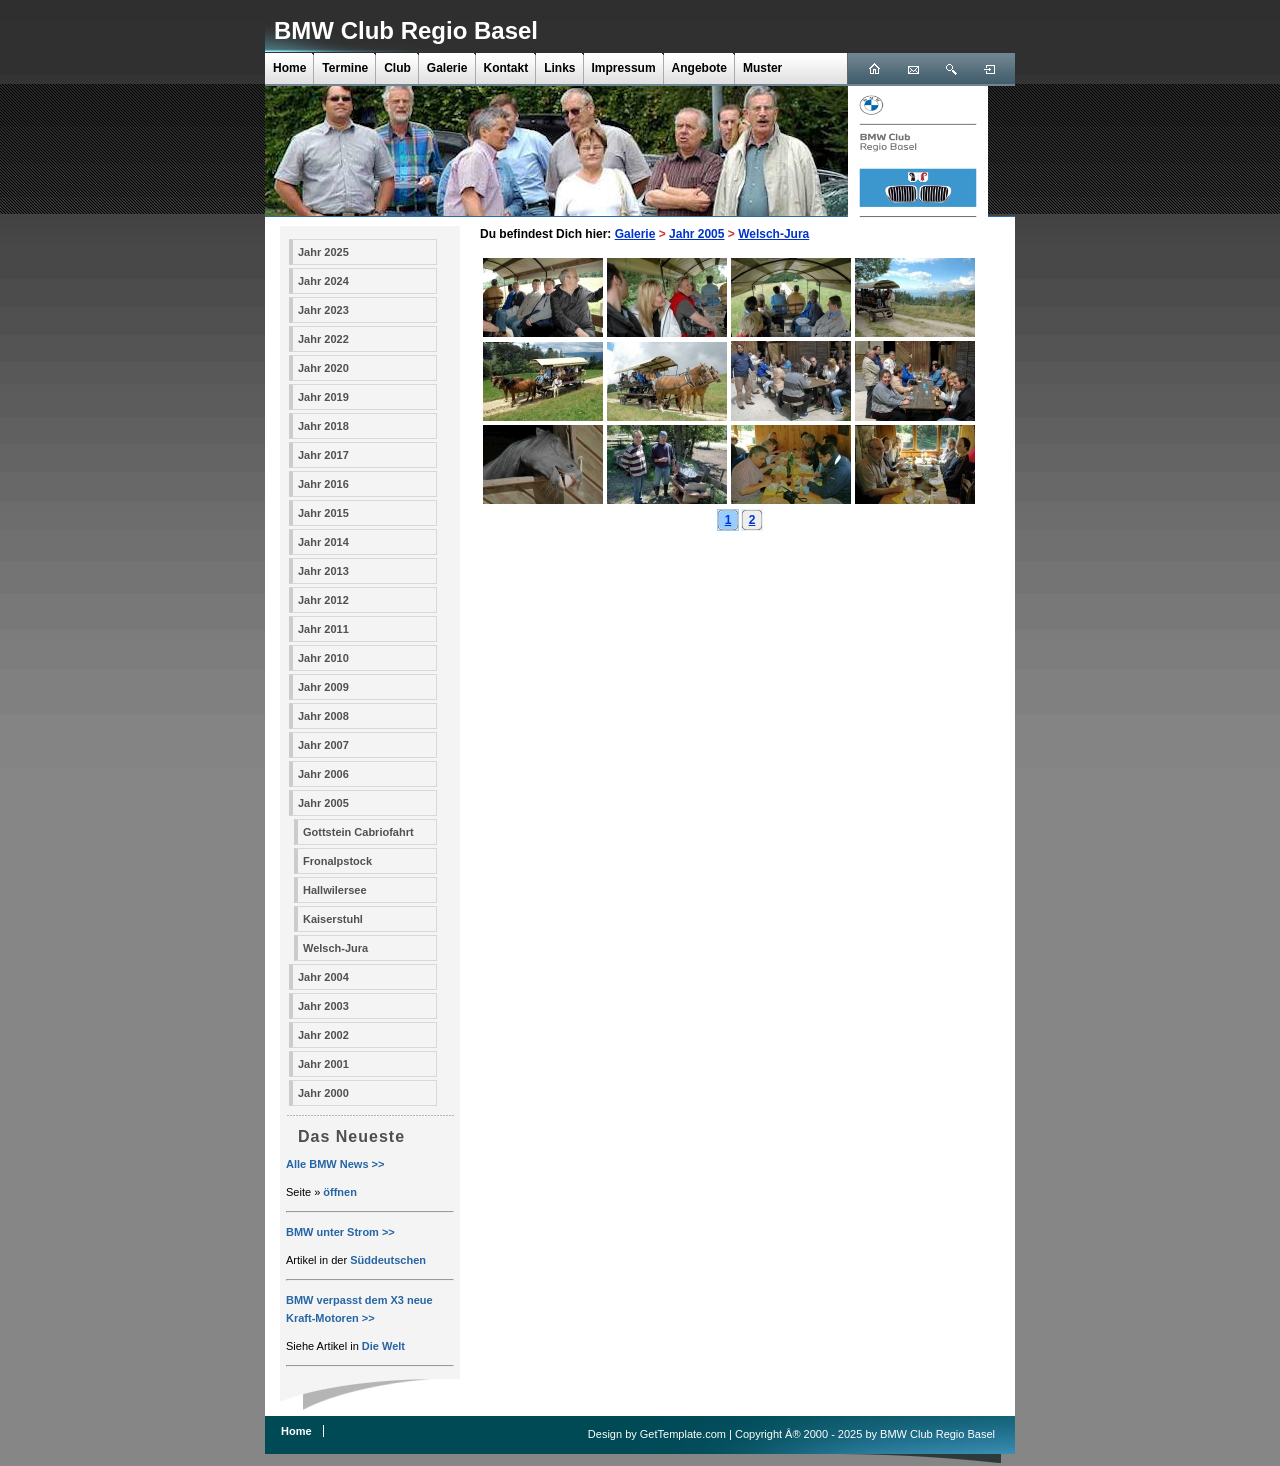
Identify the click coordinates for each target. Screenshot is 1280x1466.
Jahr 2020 (323, 368)
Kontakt (506, 68)
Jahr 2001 (323, 1064)
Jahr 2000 (323, 1093)
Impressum (624, 68)
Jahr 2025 (323, 252)
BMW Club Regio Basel (406, 30)
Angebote (699, 68)
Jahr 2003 (323, 1006)
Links (559, 68)
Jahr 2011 (323, 629)
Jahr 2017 (323, 455)
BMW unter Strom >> (340, 1232)
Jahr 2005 (323, 803)
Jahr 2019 (323, 397)
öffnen (340, 1192)
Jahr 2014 (323, 542)
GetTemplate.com (683, 1434)
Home (289, 68)
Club (397, 68)
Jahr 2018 (323, 426)
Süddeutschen (388, 1260)
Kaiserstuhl (333, 919)
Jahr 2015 (323, 513)
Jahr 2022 (323, 339)
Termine (345, 68)
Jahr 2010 (323, 658)
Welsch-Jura (335, 948)
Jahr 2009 (323, 687)
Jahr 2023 (323, 310)
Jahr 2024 (323, 281)
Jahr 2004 (323, 977)
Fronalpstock (337, 861)
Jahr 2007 (323, 745)
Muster (762, 68)
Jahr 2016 (323, 484)
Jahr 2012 (323, 600)
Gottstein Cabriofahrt (358, 832)
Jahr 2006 (323, 774)
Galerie (447, 68)
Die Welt (383, 1346)
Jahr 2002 (323, 1035)
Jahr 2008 (323, 716)
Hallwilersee (335, 890)
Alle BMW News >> (335, 1164)
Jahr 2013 (323, 571)
